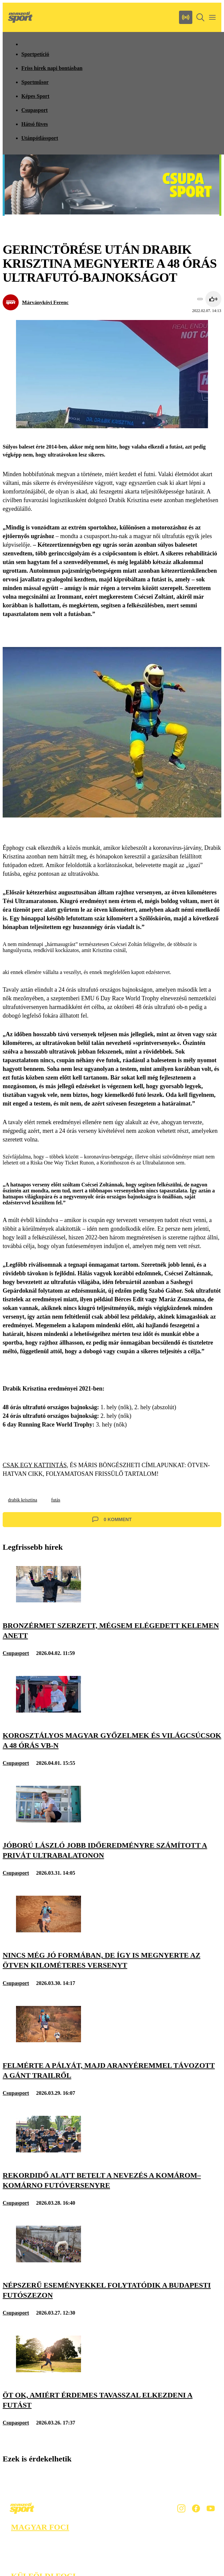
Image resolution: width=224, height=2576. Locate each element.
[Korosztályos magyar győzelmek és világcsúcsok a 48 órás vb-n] (48, 1711)
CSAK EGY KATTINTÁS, (35, 1465)
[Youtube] (211, 2508)
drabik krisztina (22, 1499)
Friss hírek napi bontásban (51, 68)
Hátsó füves (34, 124)
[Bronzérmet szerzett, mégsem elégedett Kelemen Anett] (48, 1600)
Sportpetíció (35, 54)
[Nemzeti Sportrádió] (185, 17)
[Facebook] (196, 2508)
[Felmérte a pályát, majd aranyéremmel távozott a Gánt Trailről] (48, 2040)
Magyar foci (40, 2527)
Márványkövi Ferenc (45, 302)
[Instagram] (181, 2508)
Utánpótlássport (39, 138)
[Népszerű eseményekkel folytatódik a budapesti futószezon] (48, 2260)
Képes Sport (35, 96)
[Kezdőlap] (20, 17)
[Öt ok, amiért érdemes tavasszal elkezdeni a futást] (48, 2370)
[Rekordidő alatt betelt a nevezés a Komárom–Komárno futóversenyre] (48, 2150)
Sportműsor (35, 82)
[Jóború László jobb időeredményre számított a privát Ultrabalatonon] (48, 1820)
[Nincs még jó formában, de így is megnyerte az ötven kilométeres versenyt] (48, 1930)
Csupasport (34, 110)
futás (55, 1499)
